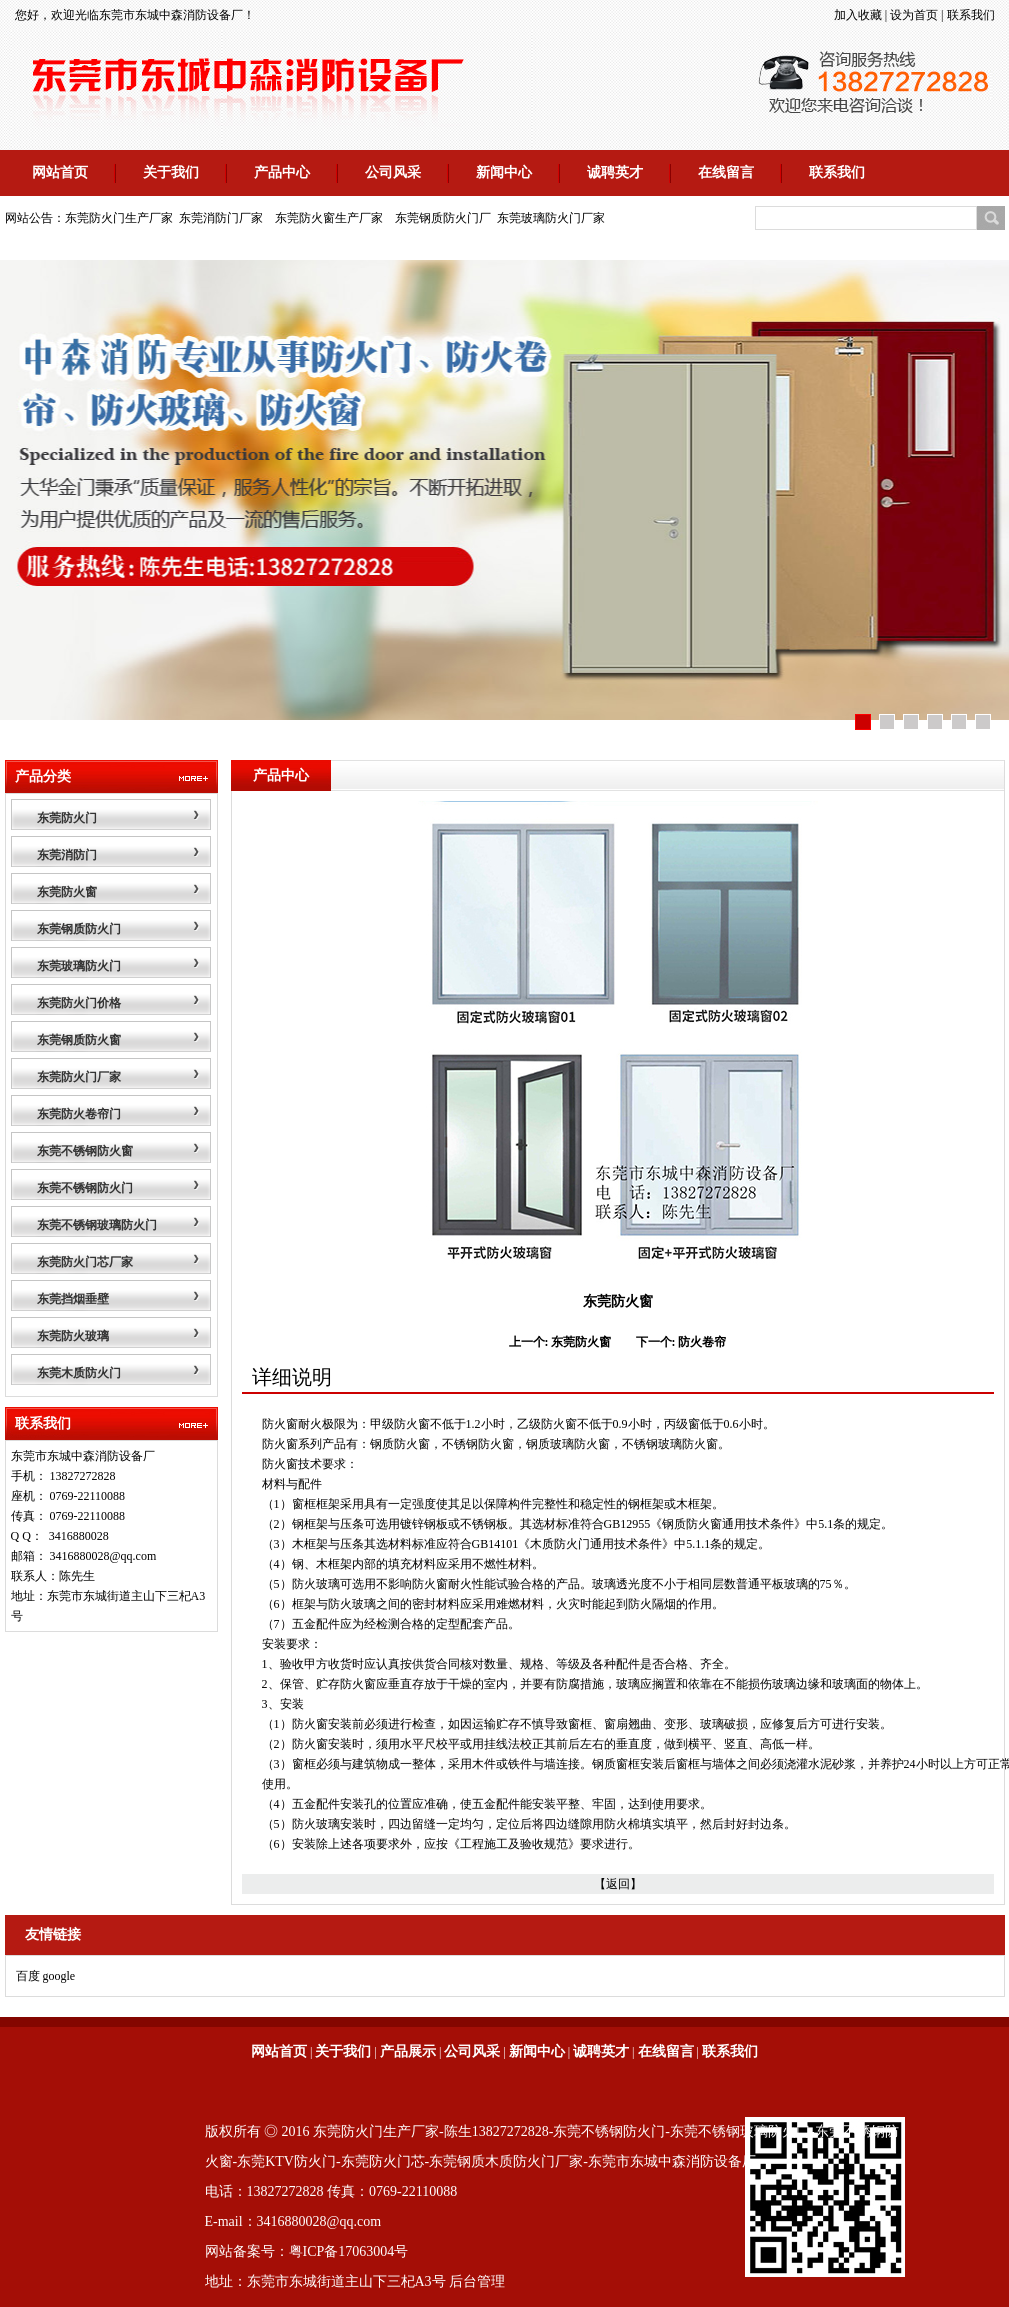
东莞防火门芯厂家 (85, 1262)
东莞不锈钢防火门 (85, 1188)
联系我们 (971, 15)
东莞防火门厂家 (79, 1077)
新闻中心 (504, 172)
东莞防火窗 (67, 892)
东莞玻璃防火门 (79, 966)
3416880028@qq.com (103, 1556)
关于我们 (171, 172)
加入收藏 (858, 15)
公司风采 (393, 172)
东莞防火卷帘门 (79, 1114)
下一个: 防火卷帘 (681, 1342)
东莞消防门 (67, 855)
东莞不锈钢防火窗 (85, 1151)
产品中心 (282, 172)
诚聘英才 (615, 172)
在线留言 (726, 172)
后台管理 (477, 2281)
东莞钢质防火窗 (79, 1040)
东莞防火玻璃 (73, 1336)
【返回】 (618, 1884)
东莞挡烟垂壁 (73, 1299)
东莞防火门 (67, 818)
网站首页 (60, 172)
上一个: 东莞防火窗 (560, 1342)
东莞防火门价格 (79, 1003)
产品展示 (408, 2051)
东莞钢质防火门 (79, 929)
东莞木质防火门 (79, 1373)
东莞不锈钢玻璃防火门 (97, 1225)
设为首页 (914, 15)
